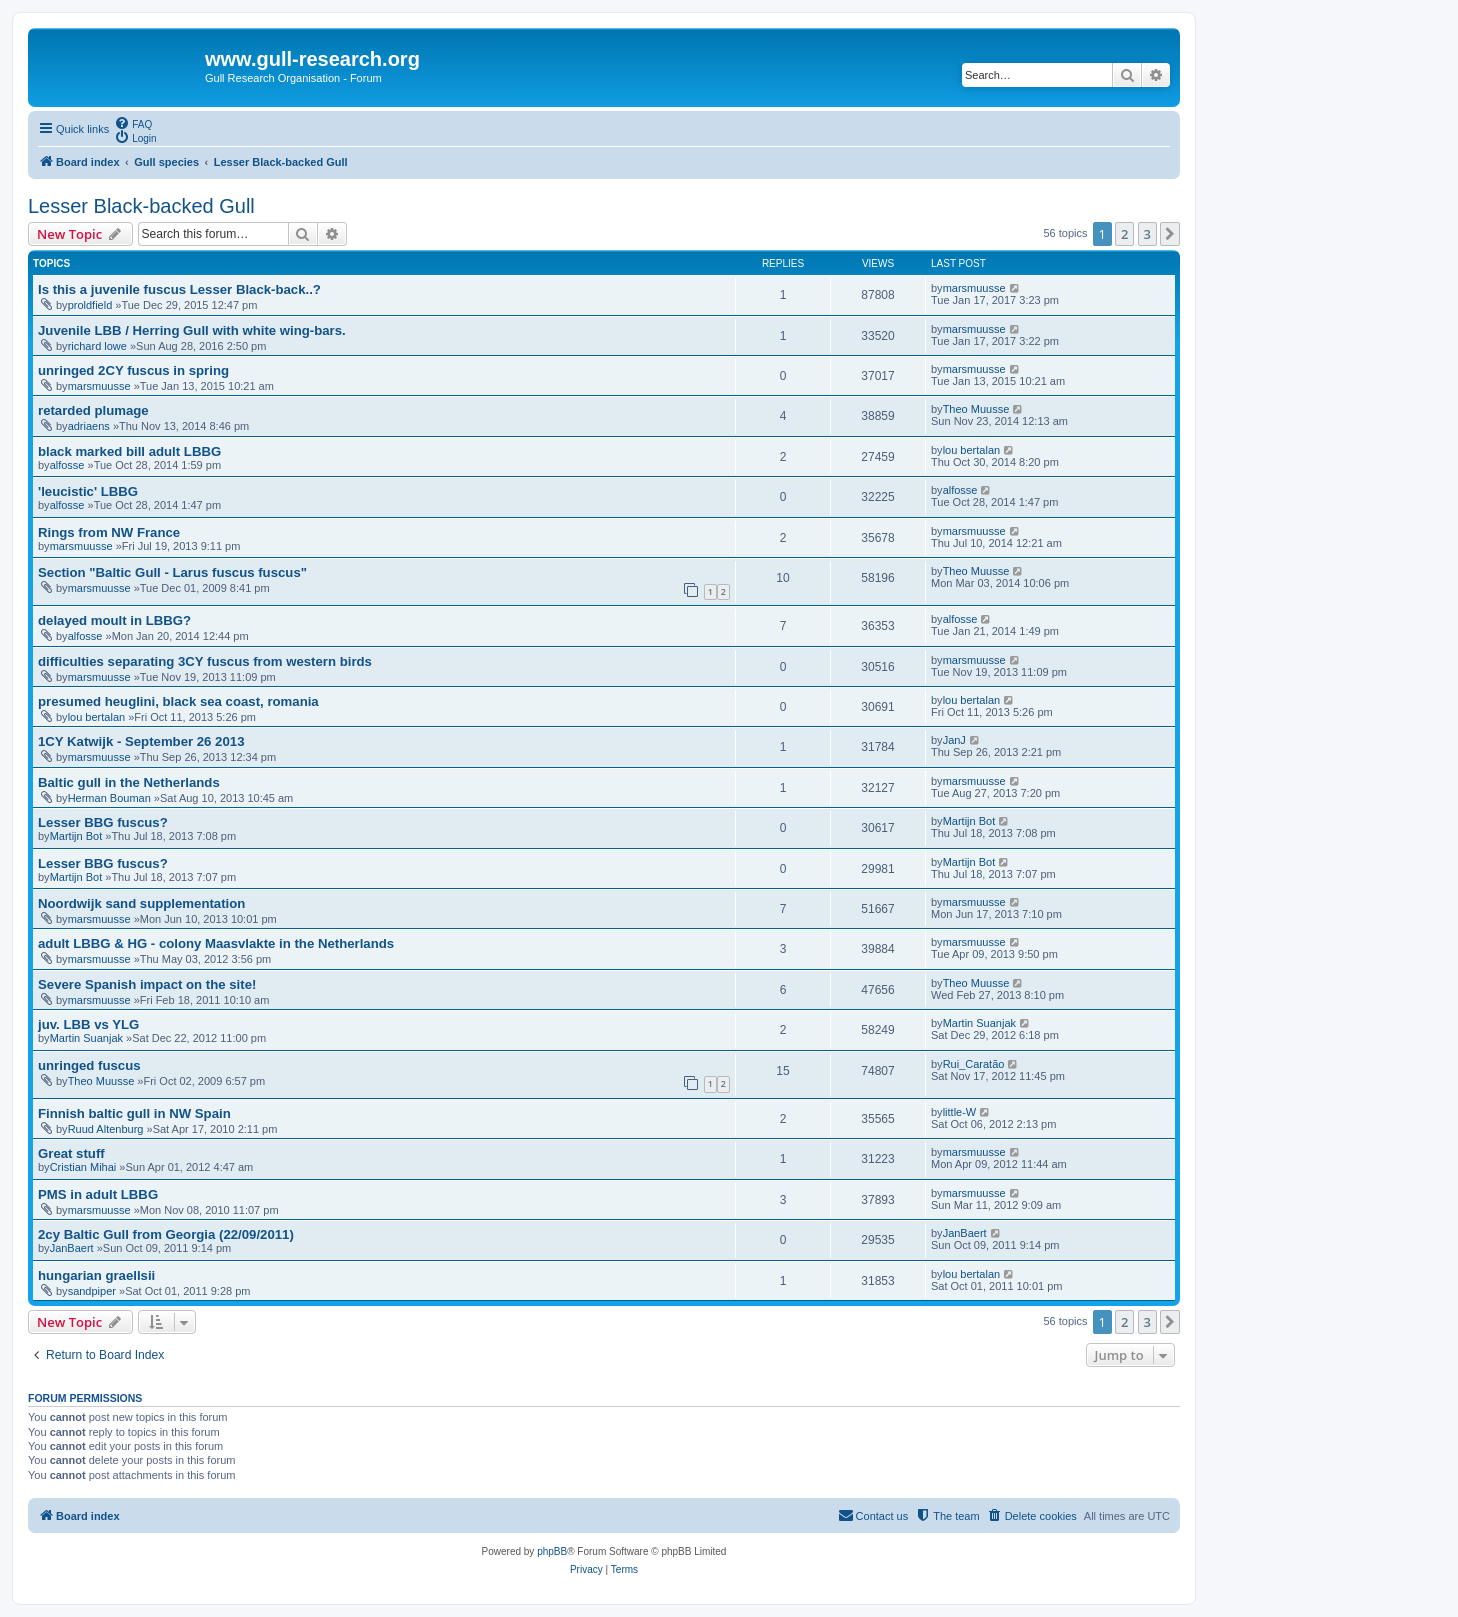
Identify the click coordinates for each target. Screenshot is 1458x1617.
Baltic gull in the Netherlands (129, 782)
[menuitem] (133, 123)
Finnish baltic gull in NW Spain (134, 1113)
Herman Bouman (109, 798)
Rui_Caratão (974, 1064)
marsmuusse (974, 288)
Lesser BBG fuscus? (103, 822)
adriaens (89, 426)
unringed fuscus (89, 1065)
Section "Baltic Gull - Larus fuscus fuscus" (172, 572)
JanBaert (72, 1248)
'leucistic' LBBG (88, 491)
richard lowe (97, 346)
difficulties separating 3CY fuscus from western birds (205, 661)
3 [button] (1147, 234)
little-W (960, 1112)
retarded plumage (93, 410)
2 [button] (1124, 234)
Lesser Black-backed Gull (141, 206)
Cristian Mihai (83, 1167)
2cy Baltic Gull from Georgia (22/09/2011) (166, 1234)
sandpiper (92, 1291)
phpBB (552, 1551)
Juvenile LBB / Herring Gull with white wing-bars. (192, 330)
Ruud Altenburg (106, 1129)
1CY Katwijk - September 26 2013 (141, 741)
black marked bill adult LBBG (129, 451)
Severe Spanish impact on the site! (147, 984)
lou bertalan (972, 450)
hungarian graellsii (96, 1275)
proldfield (90, 305)
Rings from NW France (109, 532)
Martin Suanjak (86, 1038)
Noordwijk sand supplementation (141, 903)
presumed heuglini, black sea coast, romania (178, 701)
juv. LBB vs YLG (88, 1024)
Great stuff (71, 1153)
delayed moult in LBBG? (114, 620)
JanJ (954, 740)
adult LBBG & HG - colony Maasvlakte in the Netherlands (216, 943)
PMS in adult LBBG (98, 1194)
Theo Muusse (976, 409)
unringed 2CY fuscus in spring (133, 370)
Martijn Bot (76, 836)
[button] (1170, 234)
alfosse (67, 465)
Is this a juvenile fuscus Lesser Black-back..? (179, 289)
